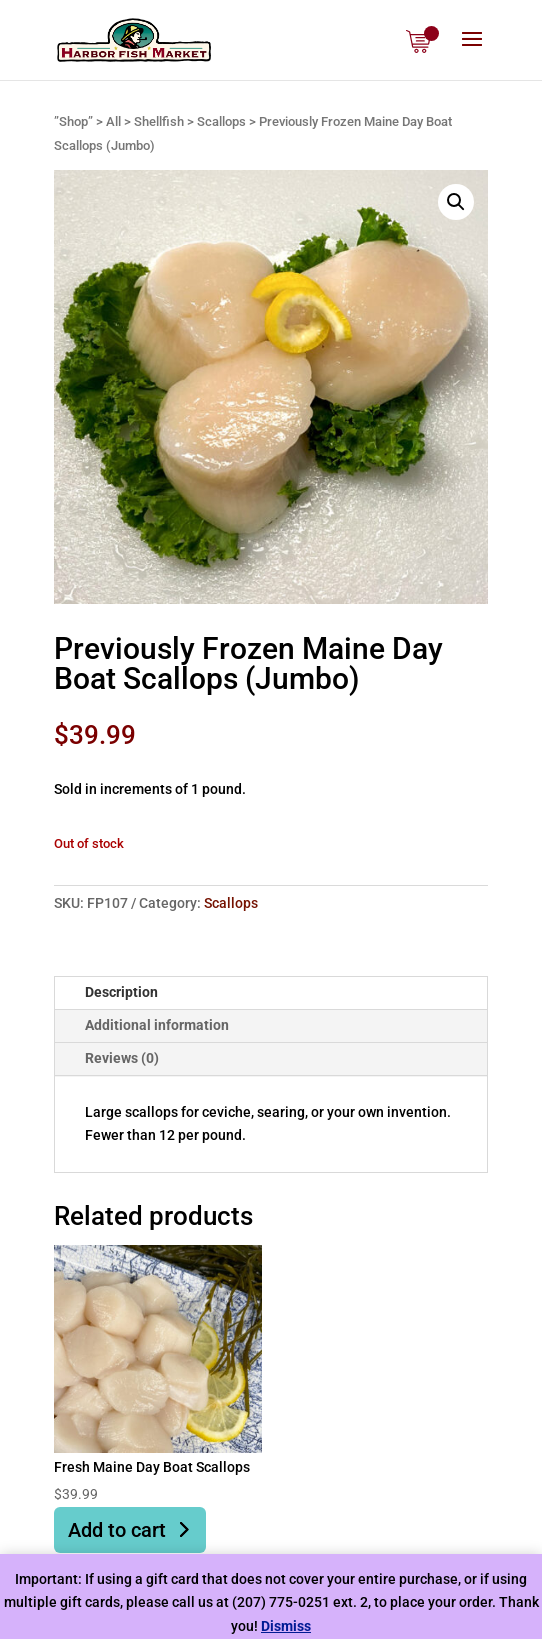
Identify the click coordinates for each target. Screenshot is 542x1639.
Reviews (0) (122, 1058)
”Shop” (73, 121)
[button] (456, 202)
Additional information (157, 1025)
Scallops (221, 121)
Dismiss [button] (286, 1626)
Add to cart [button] (117, 1530)
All (113, 121)
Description (121, 992)
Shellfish (159, 121)
